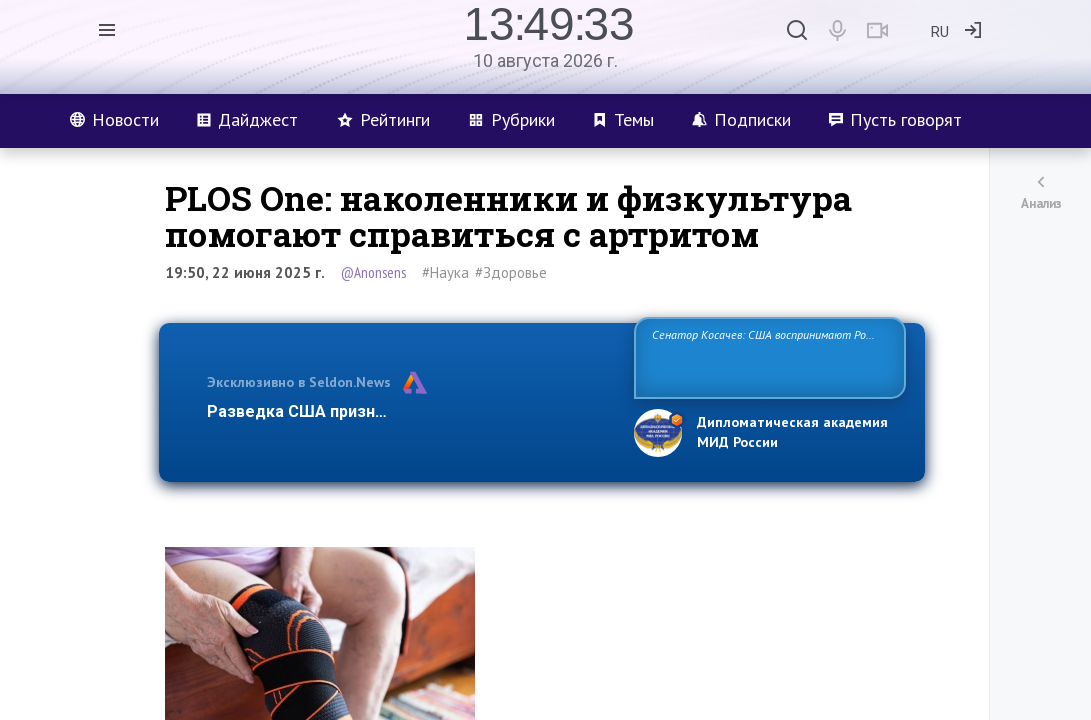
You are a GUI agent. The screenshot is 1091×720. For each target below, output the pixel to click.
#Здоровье (511, 272)
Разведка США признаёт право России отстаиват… (409, 411)
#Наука (445, 272)
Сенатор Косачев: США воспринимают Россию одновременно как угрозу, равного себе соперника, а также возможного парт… (766, 356)
